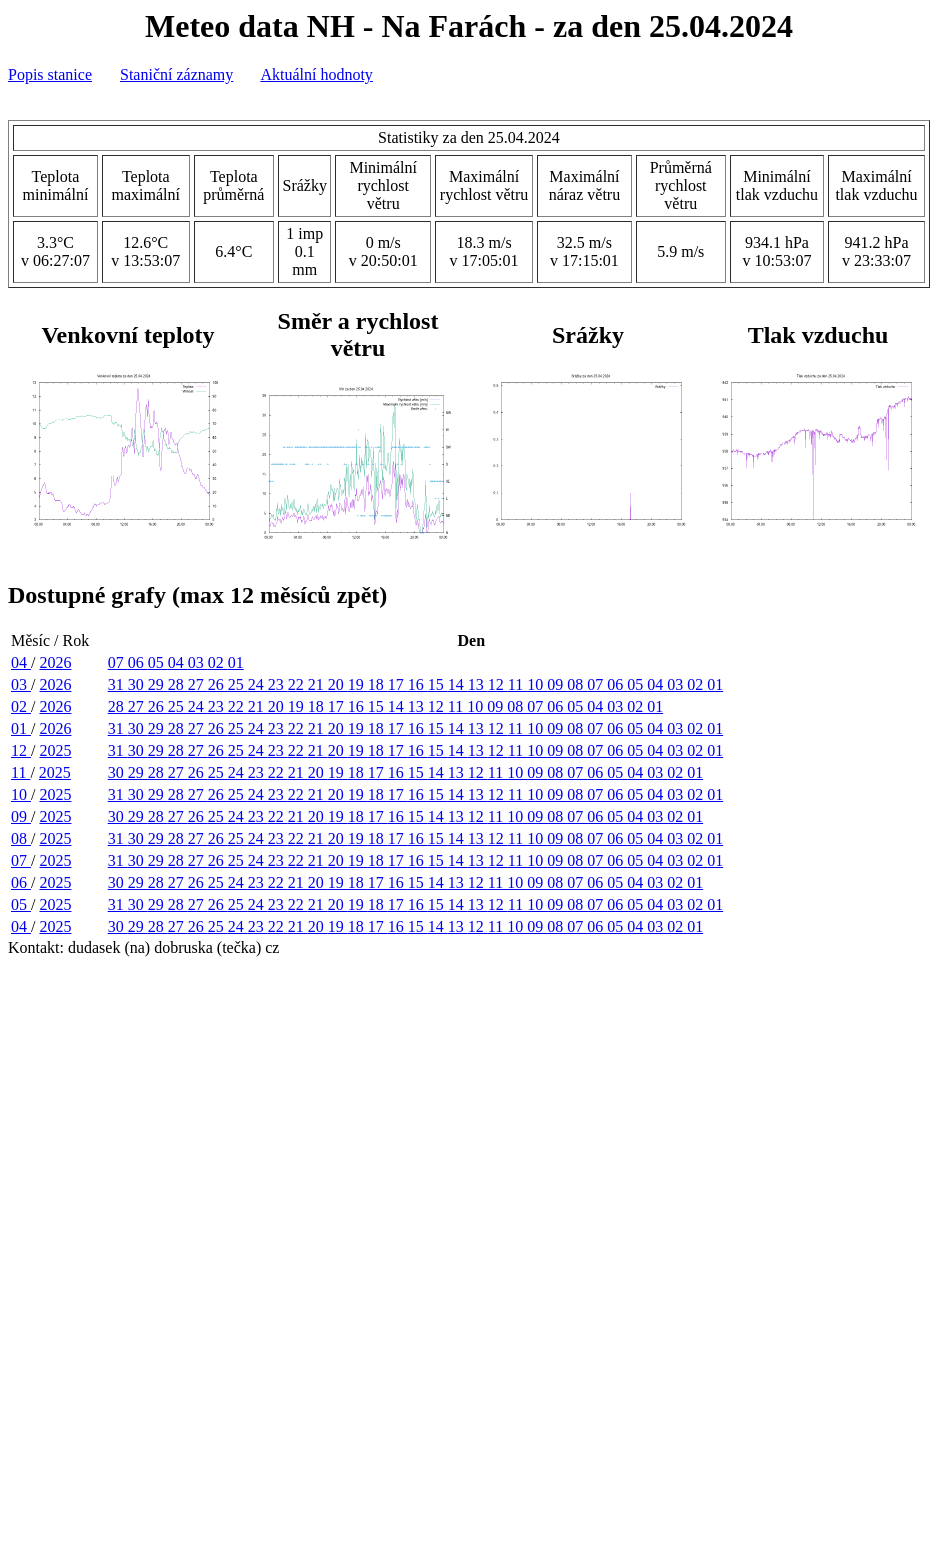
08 (577, 684)
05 (158, 662)
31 (118, 684)
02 (218, 662)
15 (438, 684)
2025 (55, 750)
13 (478, 684)
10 (537, 684)
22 (298, 684)
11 (517, 684)
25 (238, 684)
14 (458, 684)
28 (178, 684)
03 (198, 662)
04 (21, 662)
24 (258, 684)
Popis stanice (50, 74)
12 (498, 684)
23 (278, 684)
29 (158, 684)
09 (557, 684)
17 (398, 684)
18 (378, 684)
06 (138, 662)
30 (138, 684)
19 (358, 684)
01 (236, 662)
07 (118, 662)
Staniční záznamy (176, 74)
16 (418, 684)
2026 (55, 662)
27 (198, 684)
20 (338, 684)
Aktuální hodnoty (316, 74)
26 (218, 684)
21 (318, 684)
